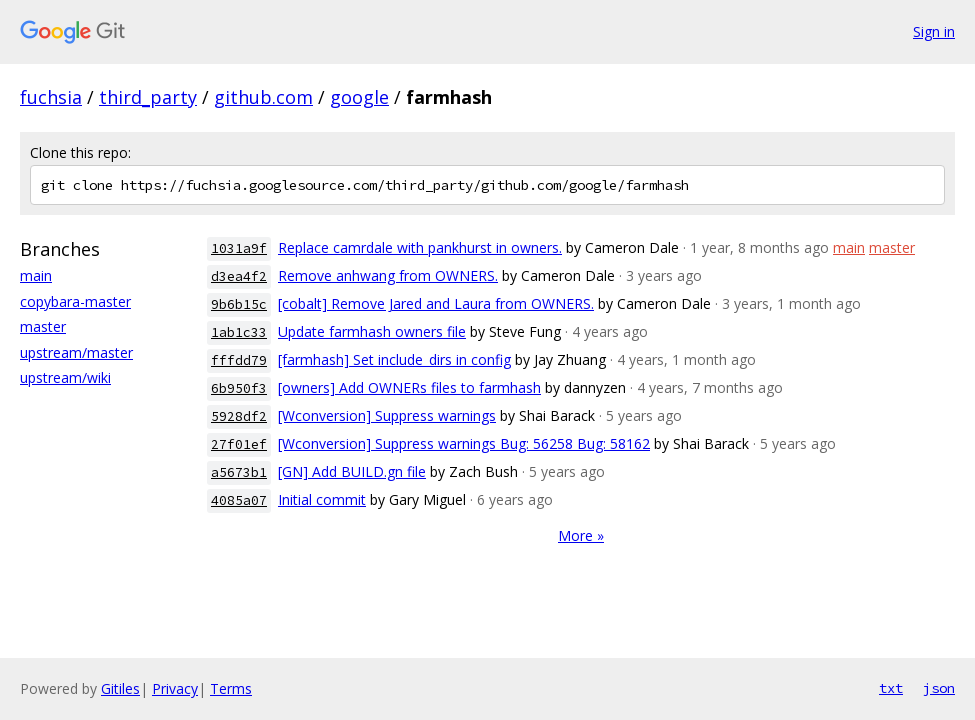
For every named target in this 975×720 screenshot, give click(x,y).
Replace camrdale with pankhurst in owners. (420, 247)
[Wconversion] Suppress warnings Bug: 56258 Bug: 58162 (464, 443)
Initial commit (322, 499)
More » (581, 535)
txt (891, 688)
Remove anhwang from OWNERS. (388, 275)
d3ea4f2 (239, 276)
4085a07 (239, 500)
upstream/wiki (65, 377)
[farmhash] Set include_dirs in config (394, 359)
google (359, 97)
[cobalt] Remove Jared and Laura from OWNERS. (436, 303)
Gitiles (120, 688)
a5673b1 (239, 472)
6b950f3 (239, 388)
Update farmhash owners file (372, 331)
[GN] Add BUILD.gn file (352, 471)
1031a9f (239, 248)
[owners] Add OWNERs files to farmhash (409, 387)
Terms (231, 688)
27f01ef (239, 444)
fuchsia (51, 97)
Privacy (175, 688)
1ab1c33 (239, 332)
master (43, 326)
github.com (263, 97)
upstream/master (76, 352)
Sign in (934, 31)
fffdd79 (239, 360)
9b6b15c (239, 304)
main (36, 275)
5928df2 (239, 416)
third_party (148, 97)
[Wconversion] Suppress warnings (387, 415)
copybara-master (75, 301)
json (939, 688)
